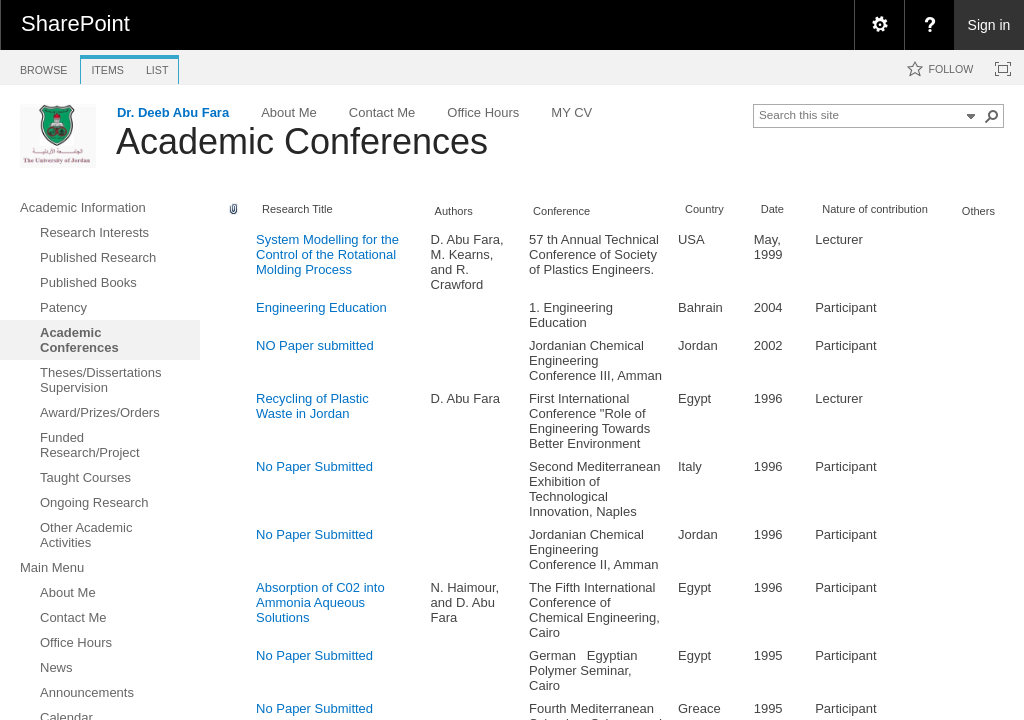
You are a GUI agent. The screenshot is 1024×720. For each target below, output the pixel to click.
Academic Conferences (302, 141)
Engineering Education (321, 307)
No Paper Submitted (314, 466)
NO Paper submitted (315, 345)
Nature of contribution (875, 209)
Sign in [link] (989, 25)
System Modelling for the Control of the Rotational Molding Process (327, 254)
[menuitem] (879, 25)
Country (704, 209)
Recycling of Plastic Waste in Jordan (312, 406)
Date (772, 209)
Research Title (297, 209)
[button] (992, 116)
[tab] (43, 66)
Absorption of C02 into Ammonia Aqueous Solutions (320, 602)
